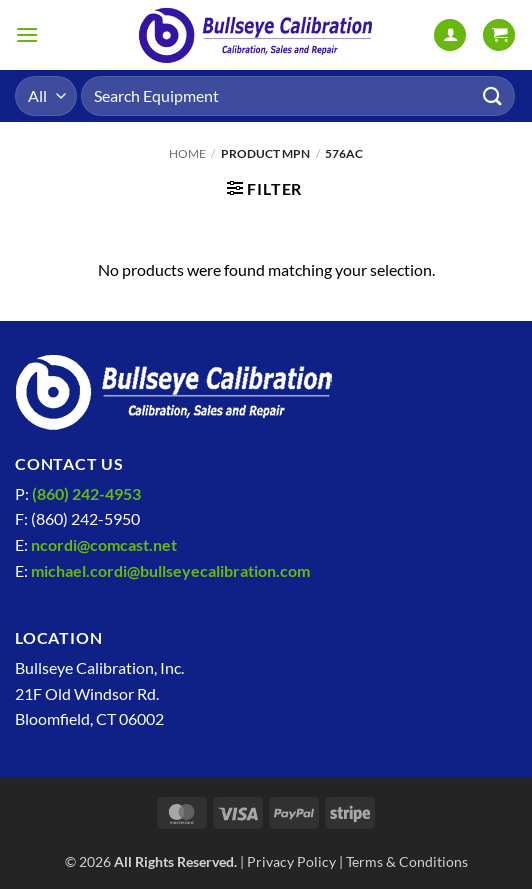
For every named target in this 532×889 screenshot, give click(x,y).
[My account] (450, 35)
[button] (27, 34)
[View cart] (499, 35)
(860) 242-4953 (86, 493)
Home (187, 153)
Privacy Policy (291, 861)
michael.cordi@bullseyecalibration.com (170, 570)
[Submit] (493, 95)
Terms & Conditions (407, 861)
